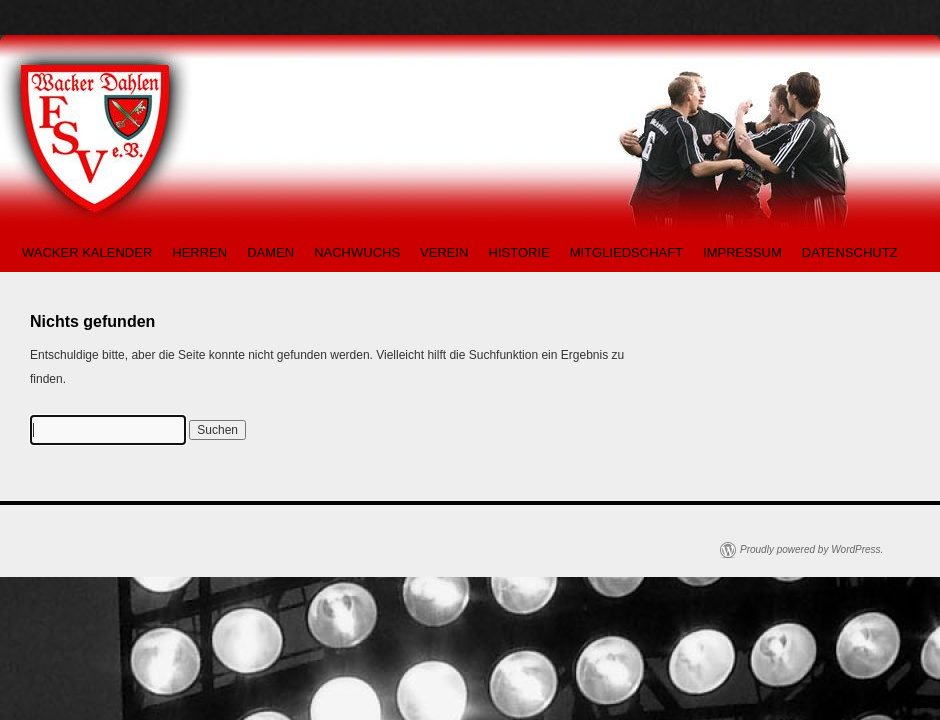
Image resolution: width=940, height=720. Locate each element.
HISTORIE (519, 252)
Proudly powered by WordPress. (811, 549)
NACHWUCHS (357, 252)
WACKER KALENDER (87, 252)
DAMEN (270, 252)
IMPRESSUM (742, 252)
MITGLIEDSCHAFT (626, 252)
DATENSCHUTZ (850, 252)
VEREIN (444, 252)
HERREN (199, 252)
